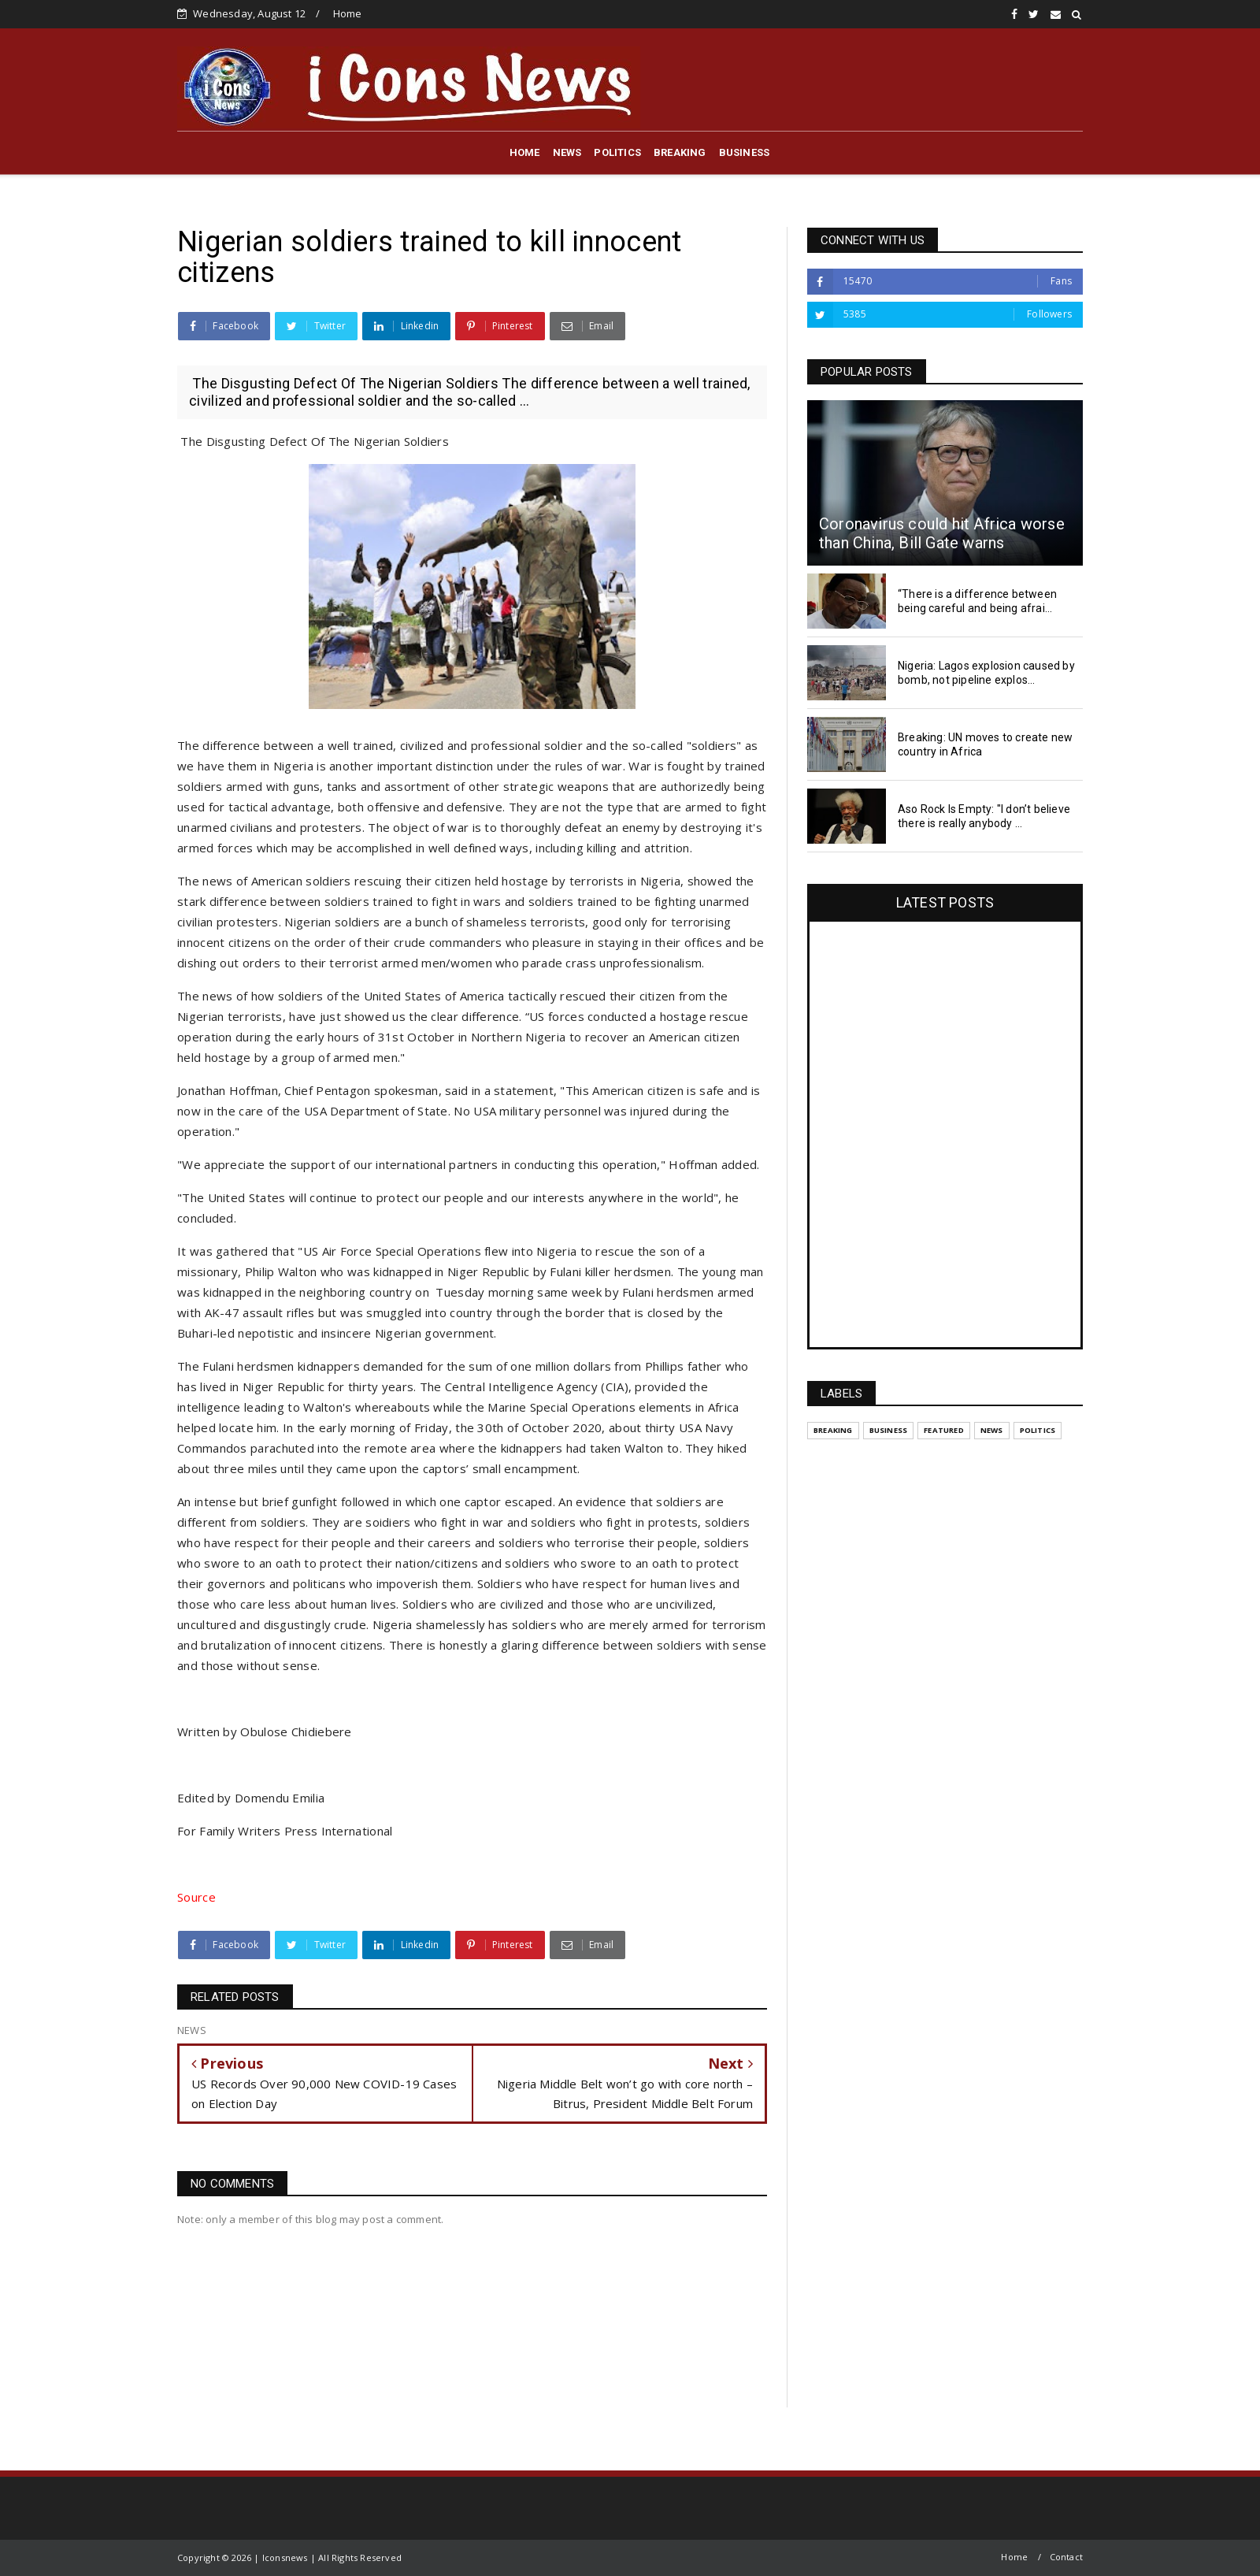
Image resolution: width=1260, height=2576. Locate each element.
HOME (525, 152)
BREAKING (680, 152)
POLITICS (617, 152)
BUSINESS (744, 152)
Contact (1066, 2556)
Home (347, 13)
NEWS (567, 152)
